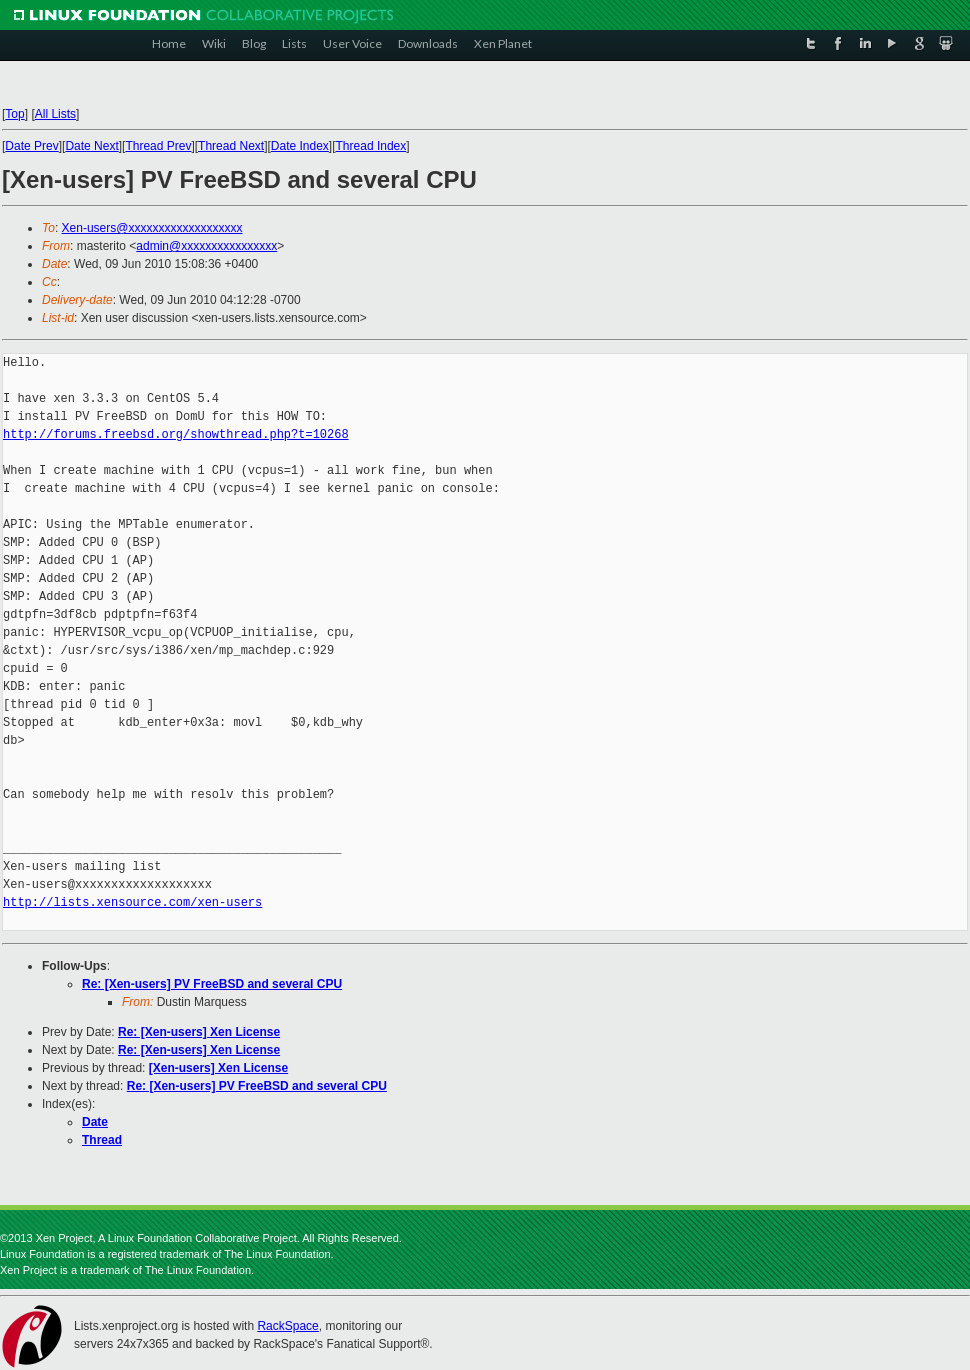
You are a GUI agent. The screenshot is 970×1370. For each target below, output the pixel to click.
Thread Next (231, 146)
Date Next (91, 146)
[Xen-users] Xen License (218, 1068)
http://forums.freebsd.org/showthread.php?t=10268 (176, 434)
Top (14, 114)
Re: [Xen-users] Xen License (199, 1032)
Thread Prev (158, 146)
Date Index (300, 146)
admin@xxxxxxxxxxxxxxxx (206, 246)
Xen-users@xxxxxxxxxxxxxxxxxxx (152, 228)
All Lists (55, 114)
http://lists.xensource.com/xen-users (132, 902)
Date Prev (31, 146)
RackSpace (287, 1326)
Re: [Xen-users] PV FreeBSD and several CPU (212, 984)
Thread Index (371, 146)
